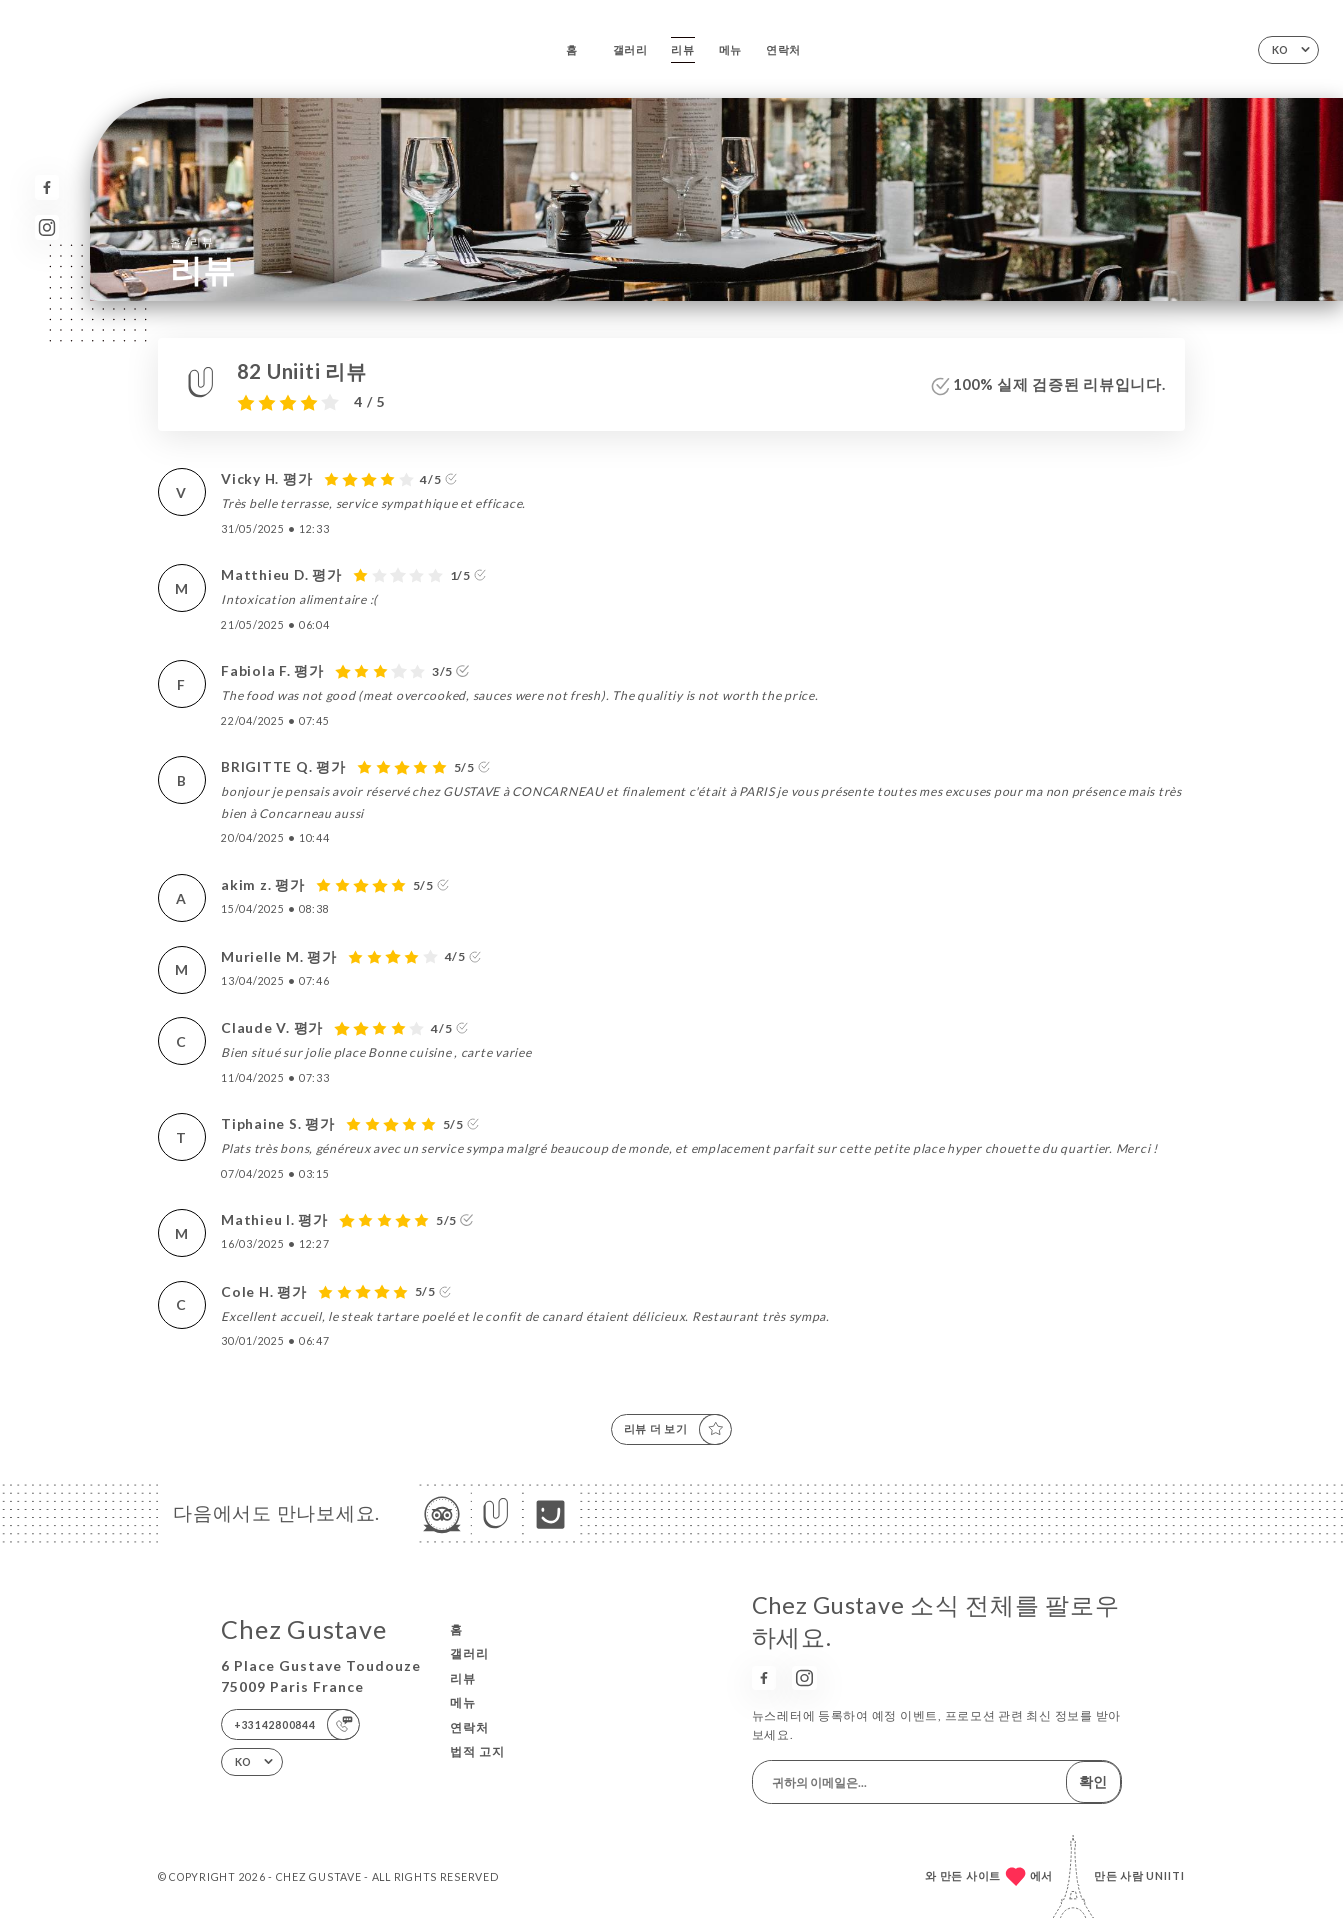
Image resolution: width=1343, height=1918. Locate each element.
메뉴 (730, 50)
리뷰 (682, 50)
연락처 (783, 50)
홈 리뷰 (192, 241)
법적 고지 (477, 1751)
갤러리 (630, 50)
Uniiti (1165, 1876)
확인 (1093, 1781)
